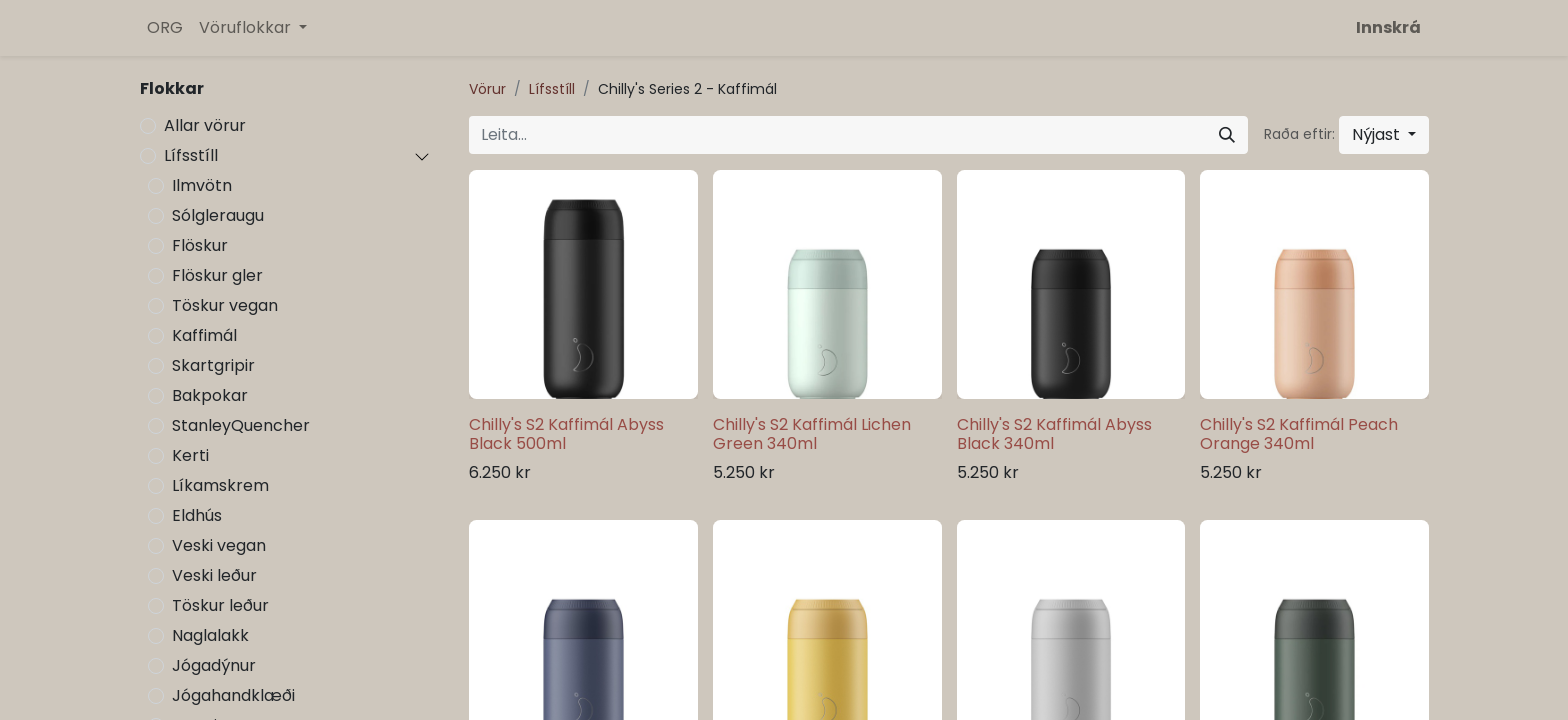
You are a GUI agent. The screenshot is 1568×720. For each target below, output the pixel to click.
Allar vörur (205, 125)
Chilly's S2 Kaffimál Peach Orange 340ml (1299, 434)
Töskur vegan (225, 305)
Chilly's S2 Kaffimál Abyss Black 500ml (566, 434)
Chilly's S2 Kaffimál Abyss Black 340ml (1054, 434)
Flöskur (200, 245)
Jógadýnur (214, 665)
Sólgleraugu (218, 215)
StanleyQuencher (241, 425)
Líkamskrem (220, 485)
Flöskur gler (217, 275)
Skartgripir (213, 365)
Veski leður (214, 575)
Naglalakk (210, 635)
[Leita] (1227, 135)
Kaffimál (204, 335)
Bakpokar (210, 395)
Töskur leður (220, 605)
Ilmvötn (202, 185)
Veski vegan (219, 545)
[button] (1384, 135)
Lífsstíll (191, 155)
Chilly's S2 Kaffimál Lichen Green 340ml (812, 434)
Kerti (190, 455)
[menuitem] (165, 28)
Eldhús (197, 515)
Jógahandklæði (233, 695)
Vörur (487, 89)
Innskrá (1388, 27)
